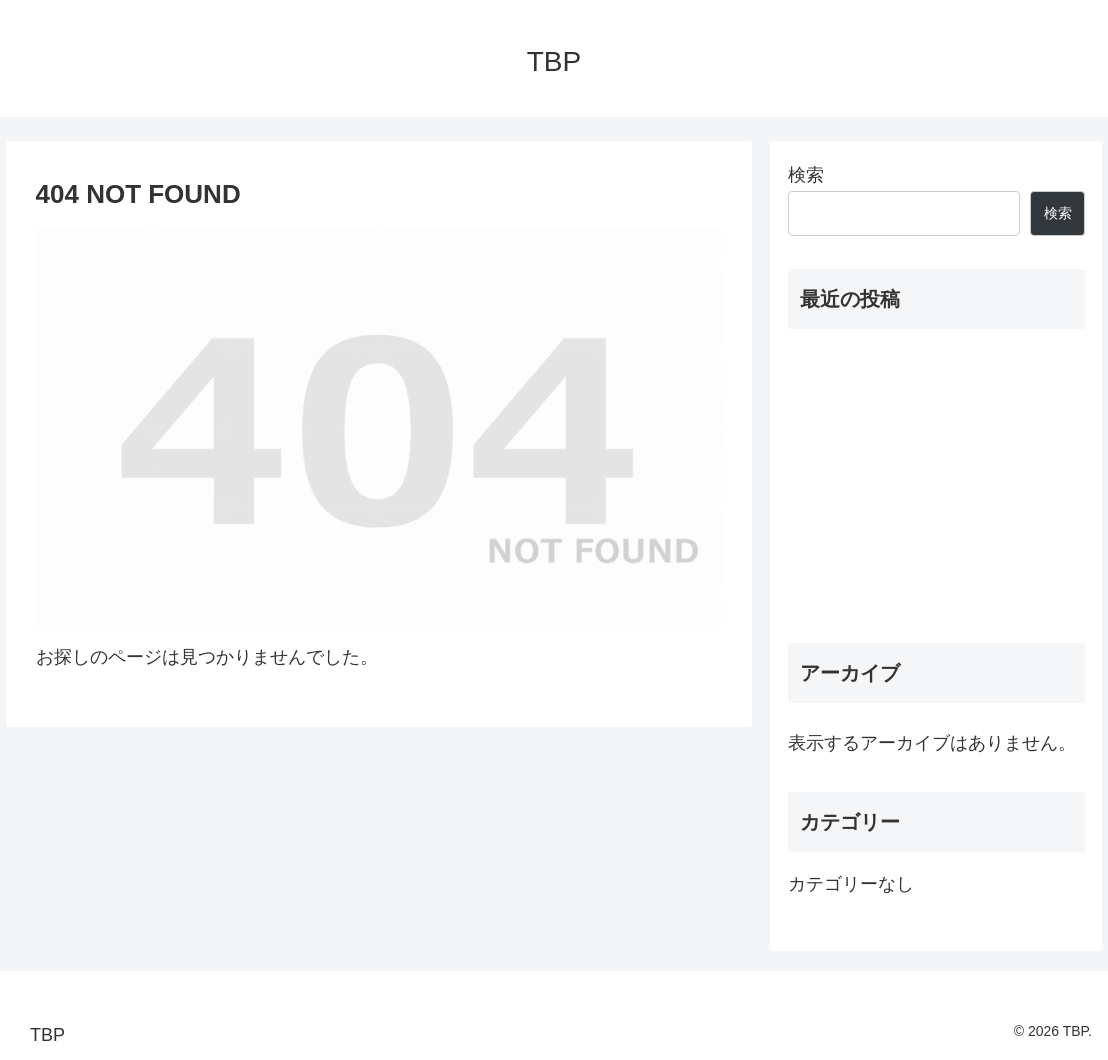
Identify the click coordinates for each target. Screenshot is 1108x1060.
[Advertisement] (936, 486)
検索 (806, 175)
